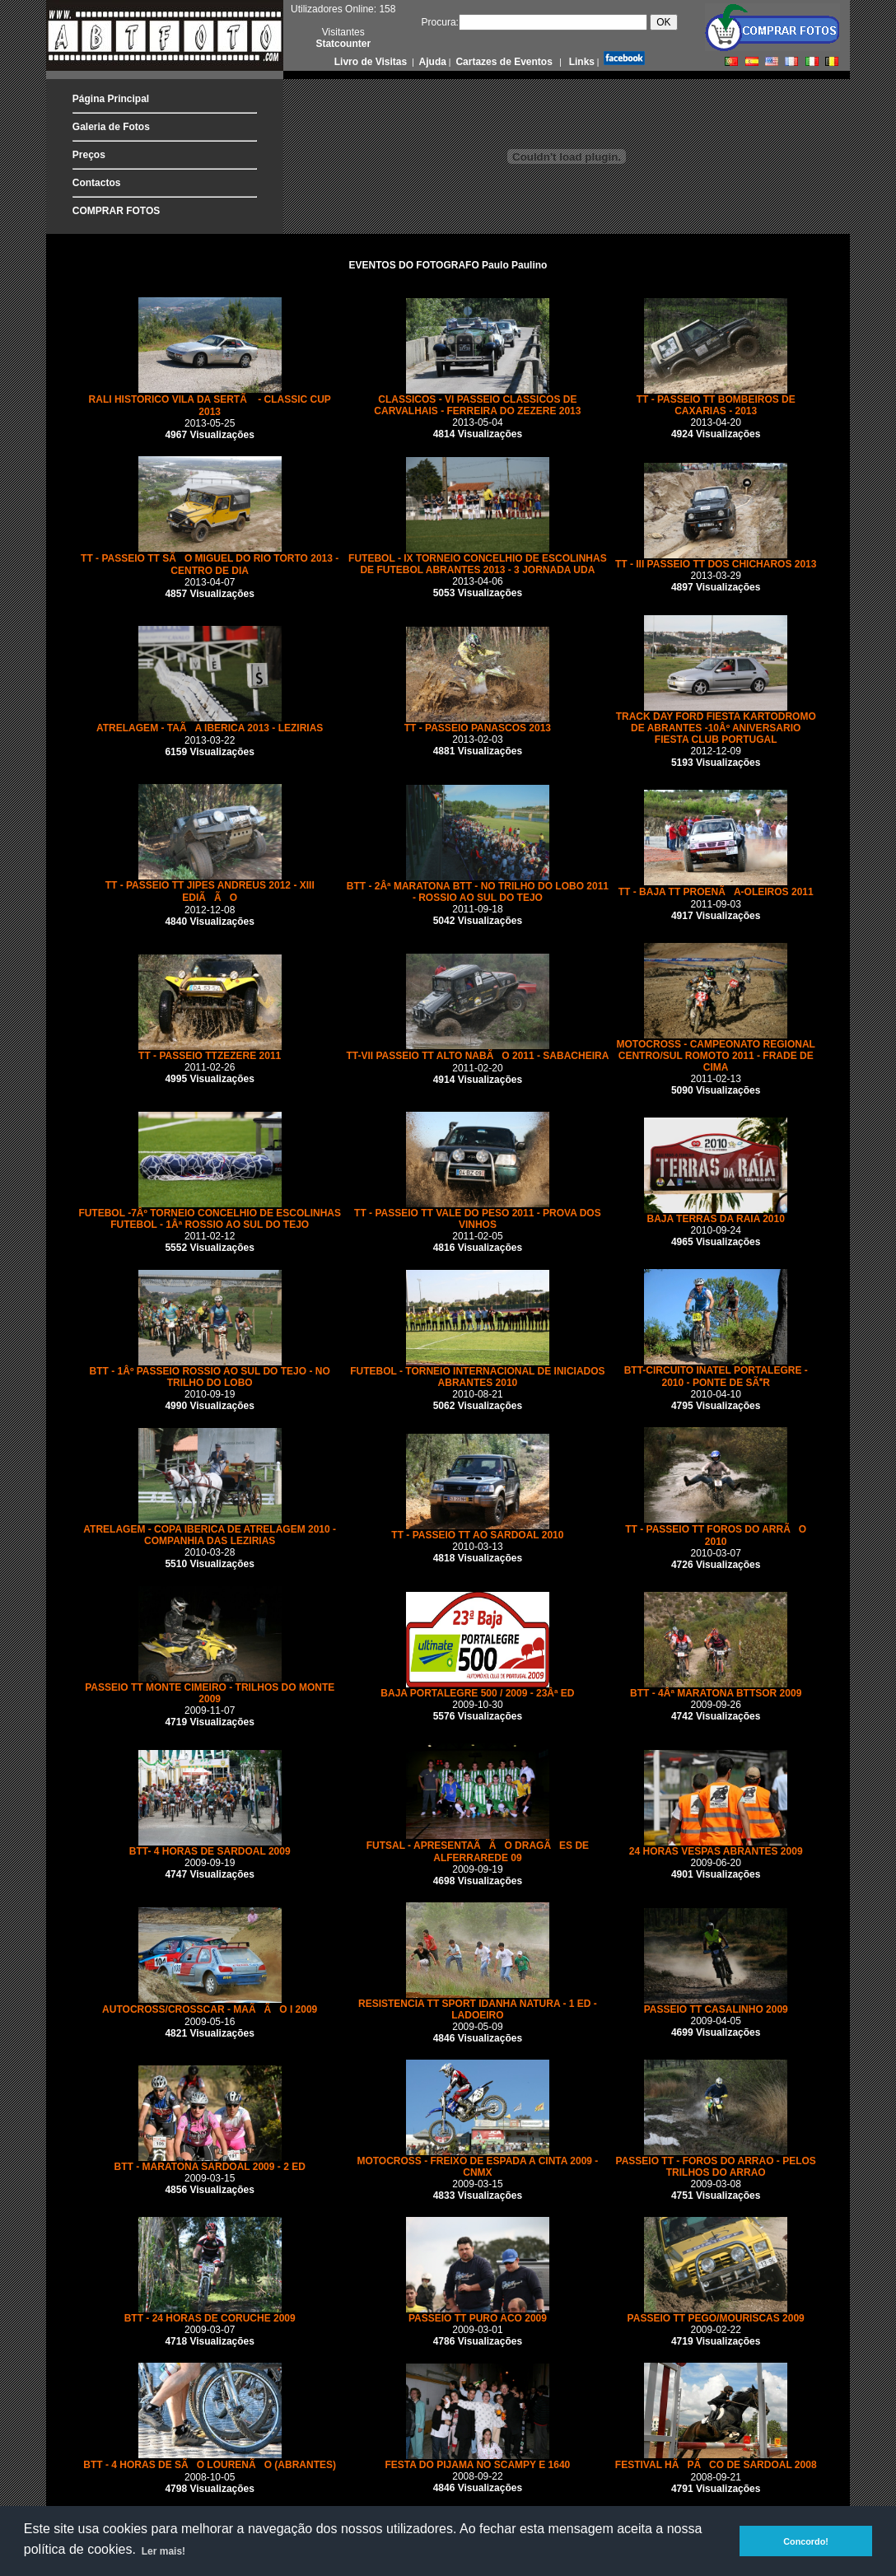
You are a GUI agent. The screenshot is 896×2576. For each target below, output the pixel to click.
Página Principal (110, 99)
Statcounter (343, 43)
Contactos (96, 183)
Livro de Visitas (372, 62)
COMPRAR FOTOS (116, 211)
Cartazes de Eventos (503, 62)
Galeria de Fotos (111, 127)
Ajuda (431, 62)
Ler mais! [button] (163, 2551)
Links (580, 62)
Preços (88, 155)
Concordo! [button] (805, 2541)
